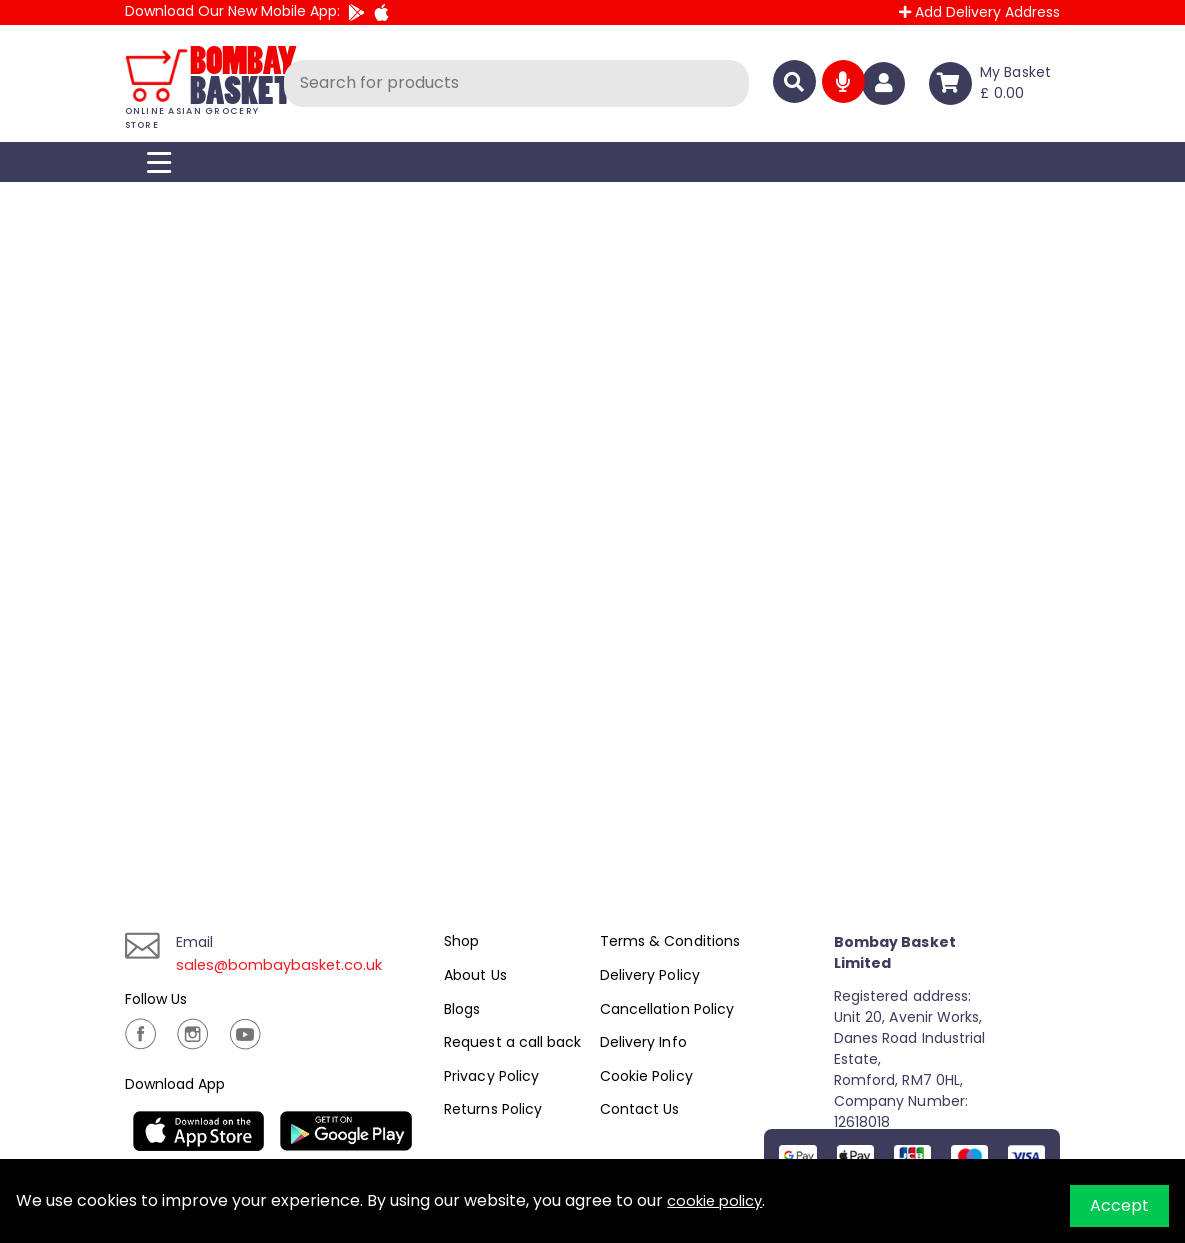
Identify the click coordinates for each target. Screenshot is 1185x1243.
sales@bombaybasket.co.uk (287, 964)
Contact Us (639, 1109)
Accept (1119, 1205)
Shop (461, 941)
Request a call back (512, 1042)
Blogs (462, 1009)
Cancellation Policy (666, 1009)
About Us (475, 975)
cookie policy (718, 1200)
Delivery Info (643, 1042)
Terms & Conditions (669, 941)
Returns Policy (492, 1109)
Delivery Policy (649, 975)
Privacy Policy (491, 1076)
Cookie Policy (646, 1076)
